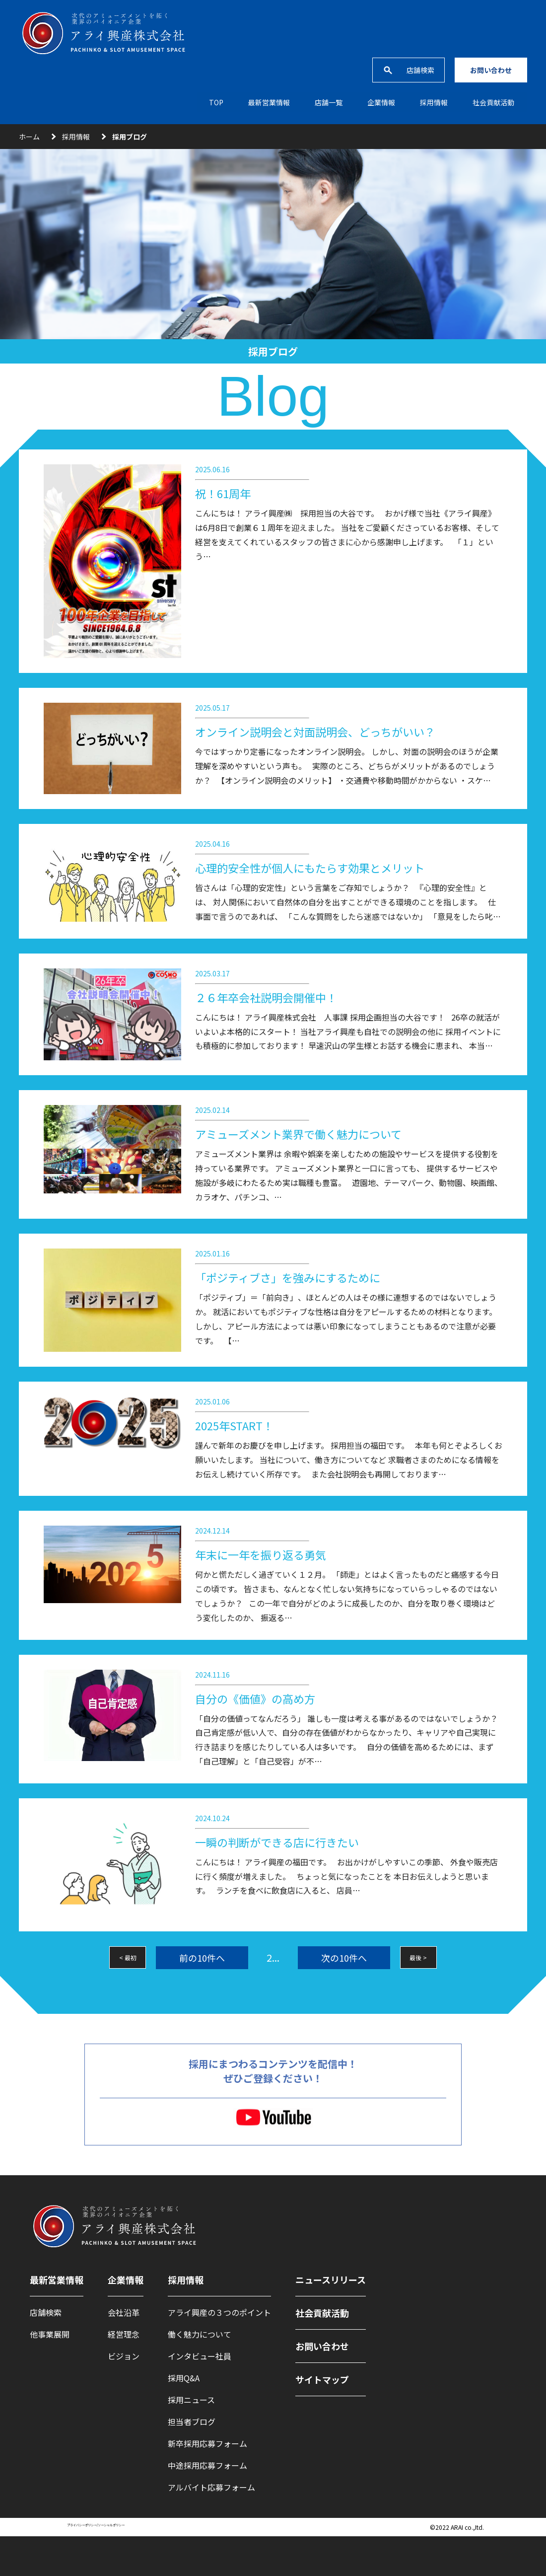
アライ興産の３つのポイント (219, 2312)
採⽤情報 (434, 102)
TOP (216, 102)
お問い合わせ (491, 70)
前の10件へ (202, 1957)
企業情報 (381, 102)
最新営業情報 (269, 102)
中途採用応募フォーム (207, 2465)
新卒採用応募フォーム (207, 2443)
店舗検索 (420, 70)
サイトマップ (322, 2379)
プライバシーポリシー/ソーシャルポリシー (96, 2525)
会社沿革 (123, 2312)
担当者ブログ (191, 2422)
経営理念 (123, 2334)
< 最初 (127, 1957)
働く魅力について (199, 2334)
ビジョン (123, 2356)
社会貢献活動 (493, 102)
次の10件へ (344, 1957)
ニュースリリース (330, 2279)
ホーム (29, 137)
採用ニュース (191, 2400)
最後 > (418, 1957)
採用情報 (76, 137)
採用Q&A (184, 2378)
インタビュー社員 (199, 2356)
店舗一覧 (328, 102)
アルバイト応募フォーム (211, 2487)
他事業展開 (49, 2334)
